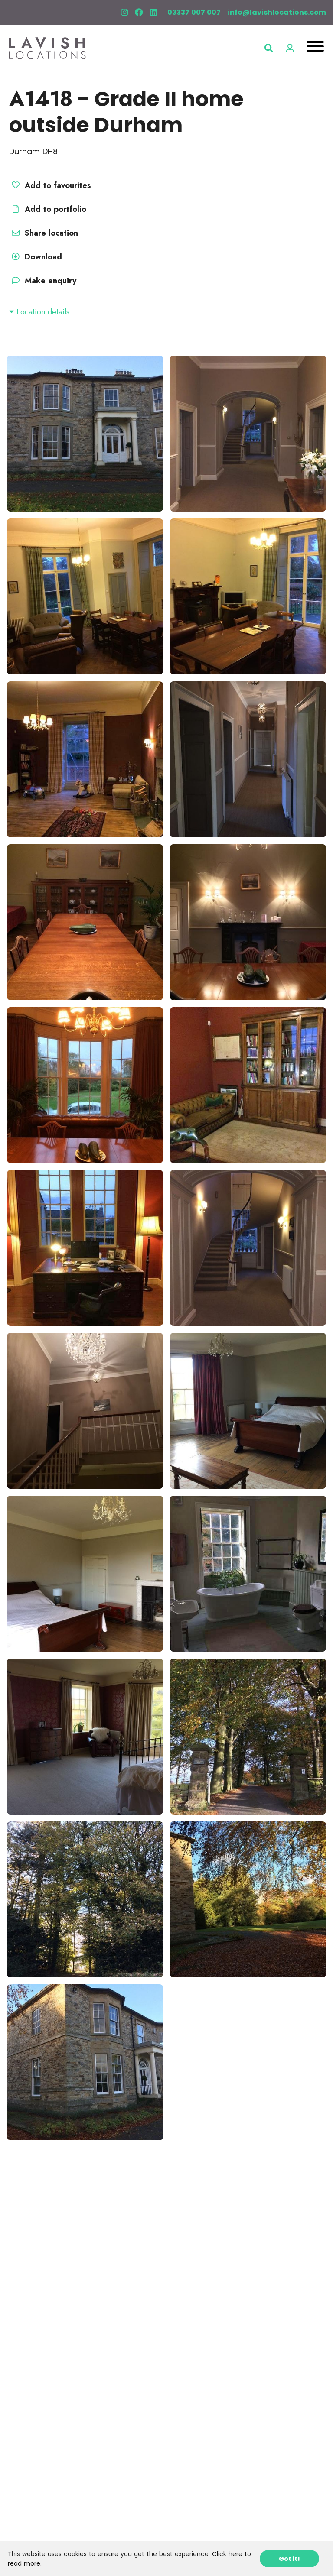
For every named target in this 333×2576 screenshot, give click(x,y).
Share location (43, 233)
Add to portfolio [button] (47, 209)
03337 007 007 (194, 12)
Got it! (289, 2558)
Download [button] (35, 256)
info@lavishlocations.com (277, 12)
